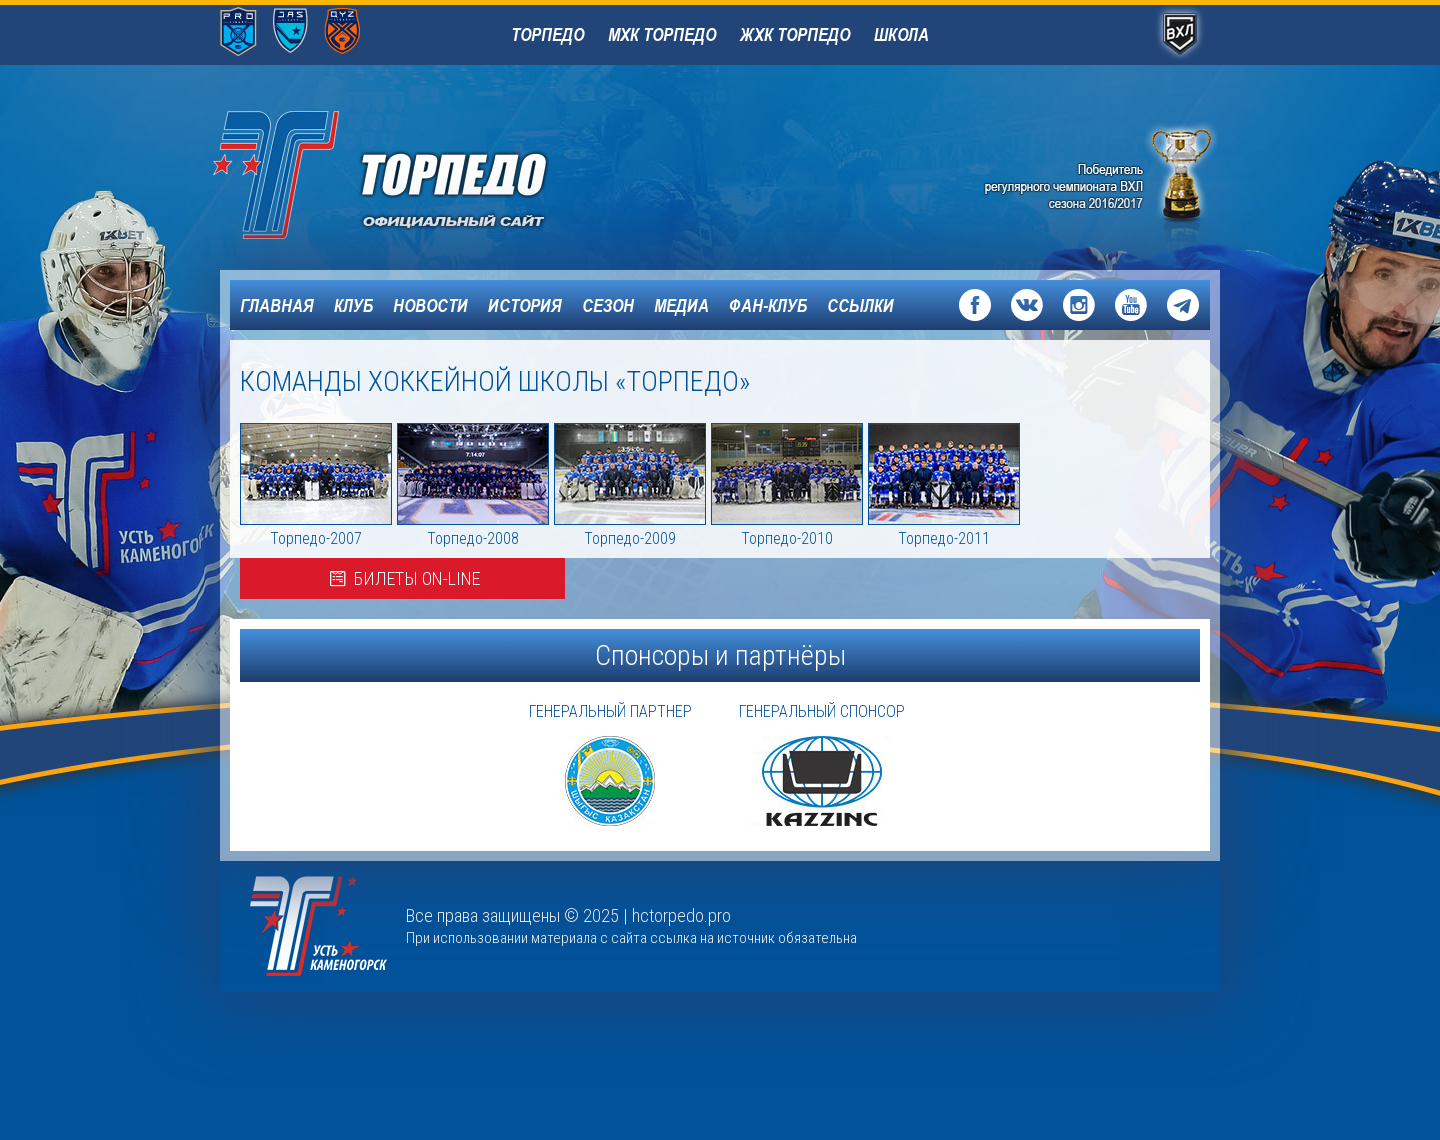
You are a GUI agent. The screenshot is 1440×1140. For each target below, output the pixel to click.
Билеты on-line (402, 578)
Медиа (681, 305)
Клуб (353, 305)
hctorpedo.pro (681, 915)
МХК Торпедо (662, 34)
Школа (901, 34)
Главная (277, 305)
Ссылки (860, 305)
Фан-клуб (768, 305)
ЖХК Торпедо (795, 34)
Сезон (608, 305)
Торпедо (547, 34)
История (525, 305)
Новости (430, 305)
